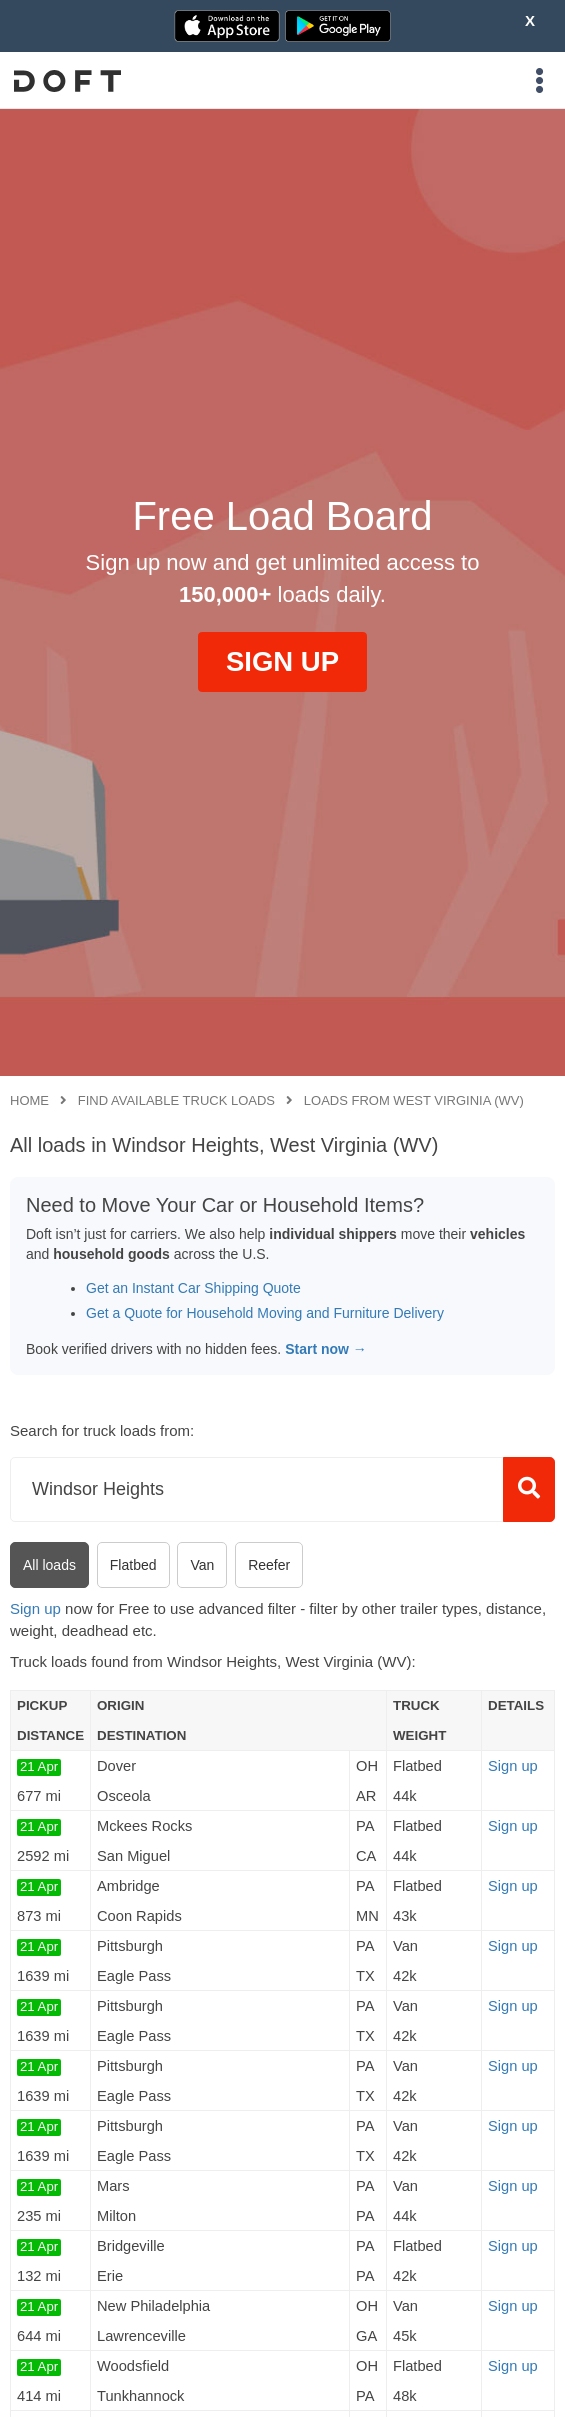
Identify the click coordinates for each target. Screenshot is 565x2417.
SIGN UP (282, 661)
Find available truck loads (176, 1100)
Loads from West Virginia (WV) (414, 1100)
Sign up (35, 1608)
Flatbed (133, 1565)
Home (29, 1100)
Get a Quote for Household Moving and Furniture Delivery (265, 1313)
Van (202, 1565)
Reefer (269, 1565)
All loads (49, 1565)
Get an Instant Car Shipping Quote (193, 1288)
